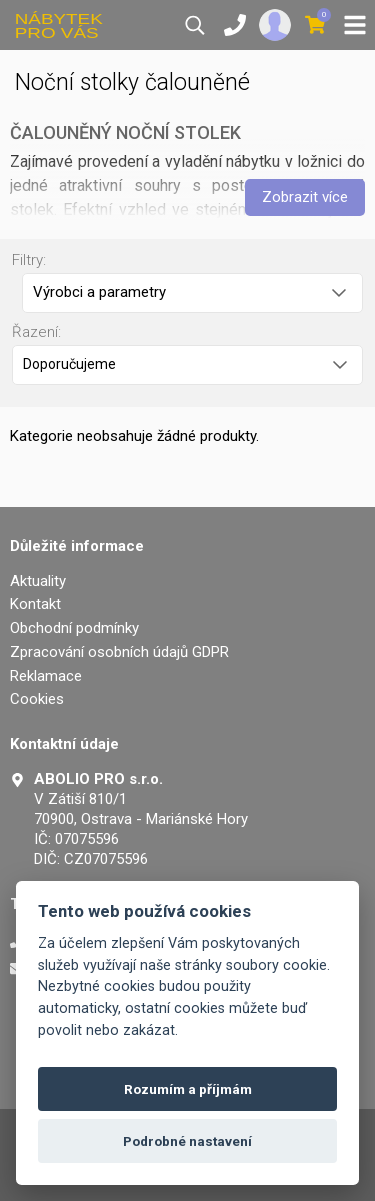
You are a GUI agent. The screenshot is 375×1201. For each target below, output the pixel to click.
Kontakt (35, 604)
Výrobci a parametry (189, 292)
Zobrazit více (305, 197)
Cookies (37, 699)
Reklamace (46, 676)
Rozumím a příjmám (188, 1089)
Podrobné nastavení (187, 1141)
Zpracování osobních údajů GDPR (119, 652)
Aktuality (38, 581)
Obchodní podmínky (74, 628)
